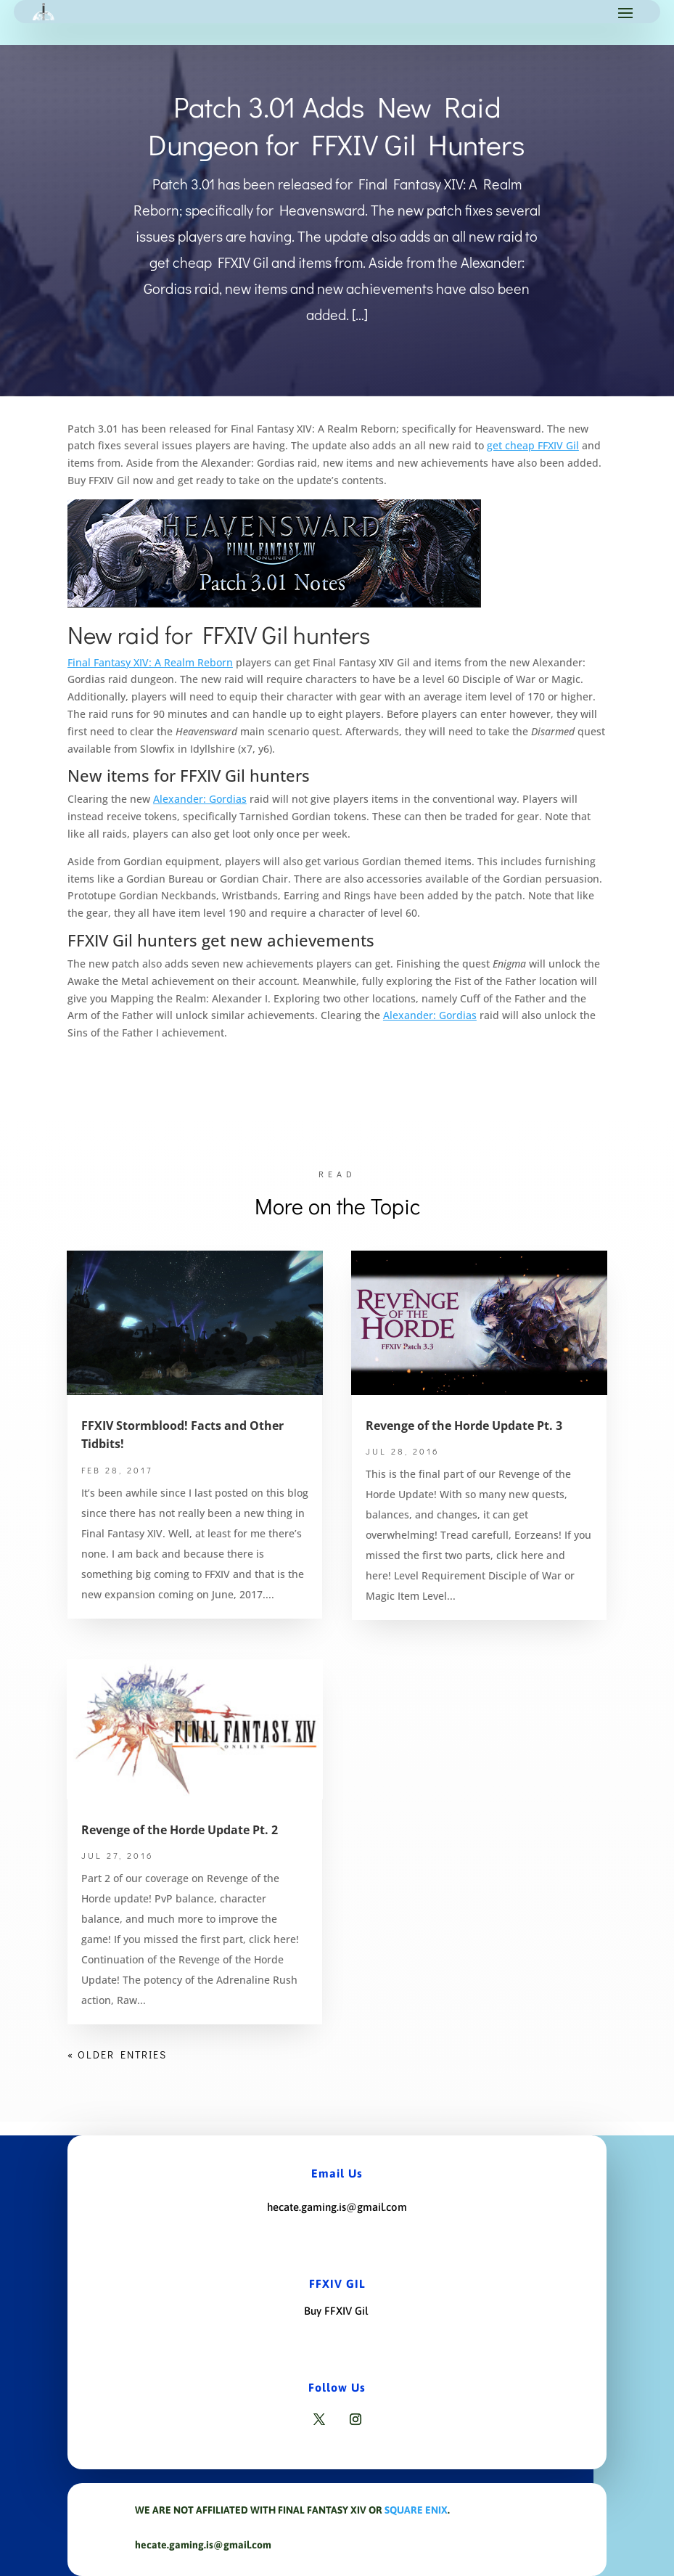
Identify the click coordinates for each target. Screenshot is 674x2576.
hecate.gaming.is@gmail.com (337, 2207)
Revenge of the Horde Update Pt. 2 (179, 1830)
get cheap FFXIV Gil (533, 445)
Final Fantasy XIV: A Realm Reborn (150, 662)
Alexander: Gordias (200, 799)
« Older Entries (117, 2054)
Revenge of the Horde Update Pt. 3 (464, 1426)
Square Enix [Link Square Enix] (416, 2510)
